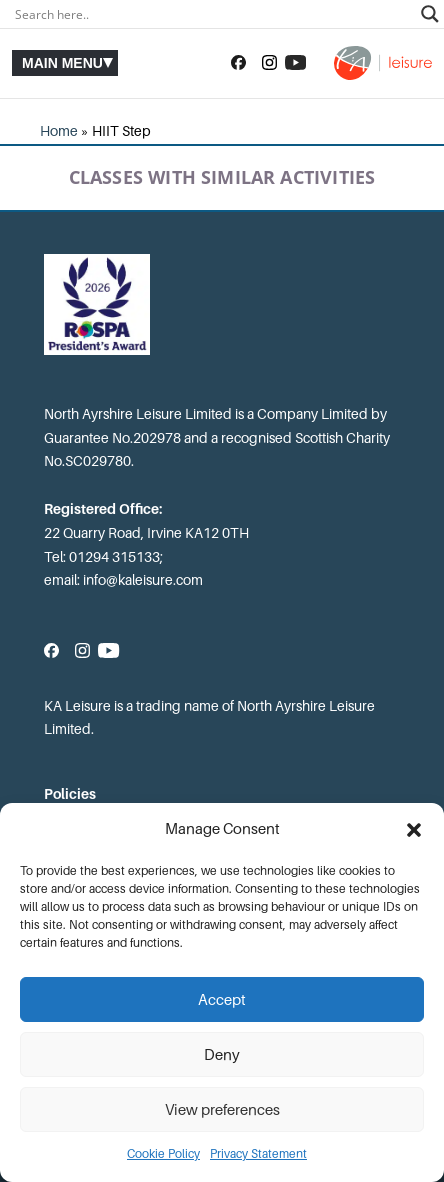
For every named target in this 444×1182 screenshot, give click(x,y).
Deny (222, 1055)
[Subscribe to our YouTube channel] (295, 63)
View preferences (222, 1110)
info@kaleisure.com (143, 580)
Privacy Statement (258, 1154)
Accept (222, 1000)
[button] (414, 830)
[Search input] (213, 14)
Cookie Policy (163, 1154)
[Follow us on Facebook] (238, 63)
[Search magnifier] (430, 14)
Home (59, 131)
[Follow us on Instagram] (269, 63)
